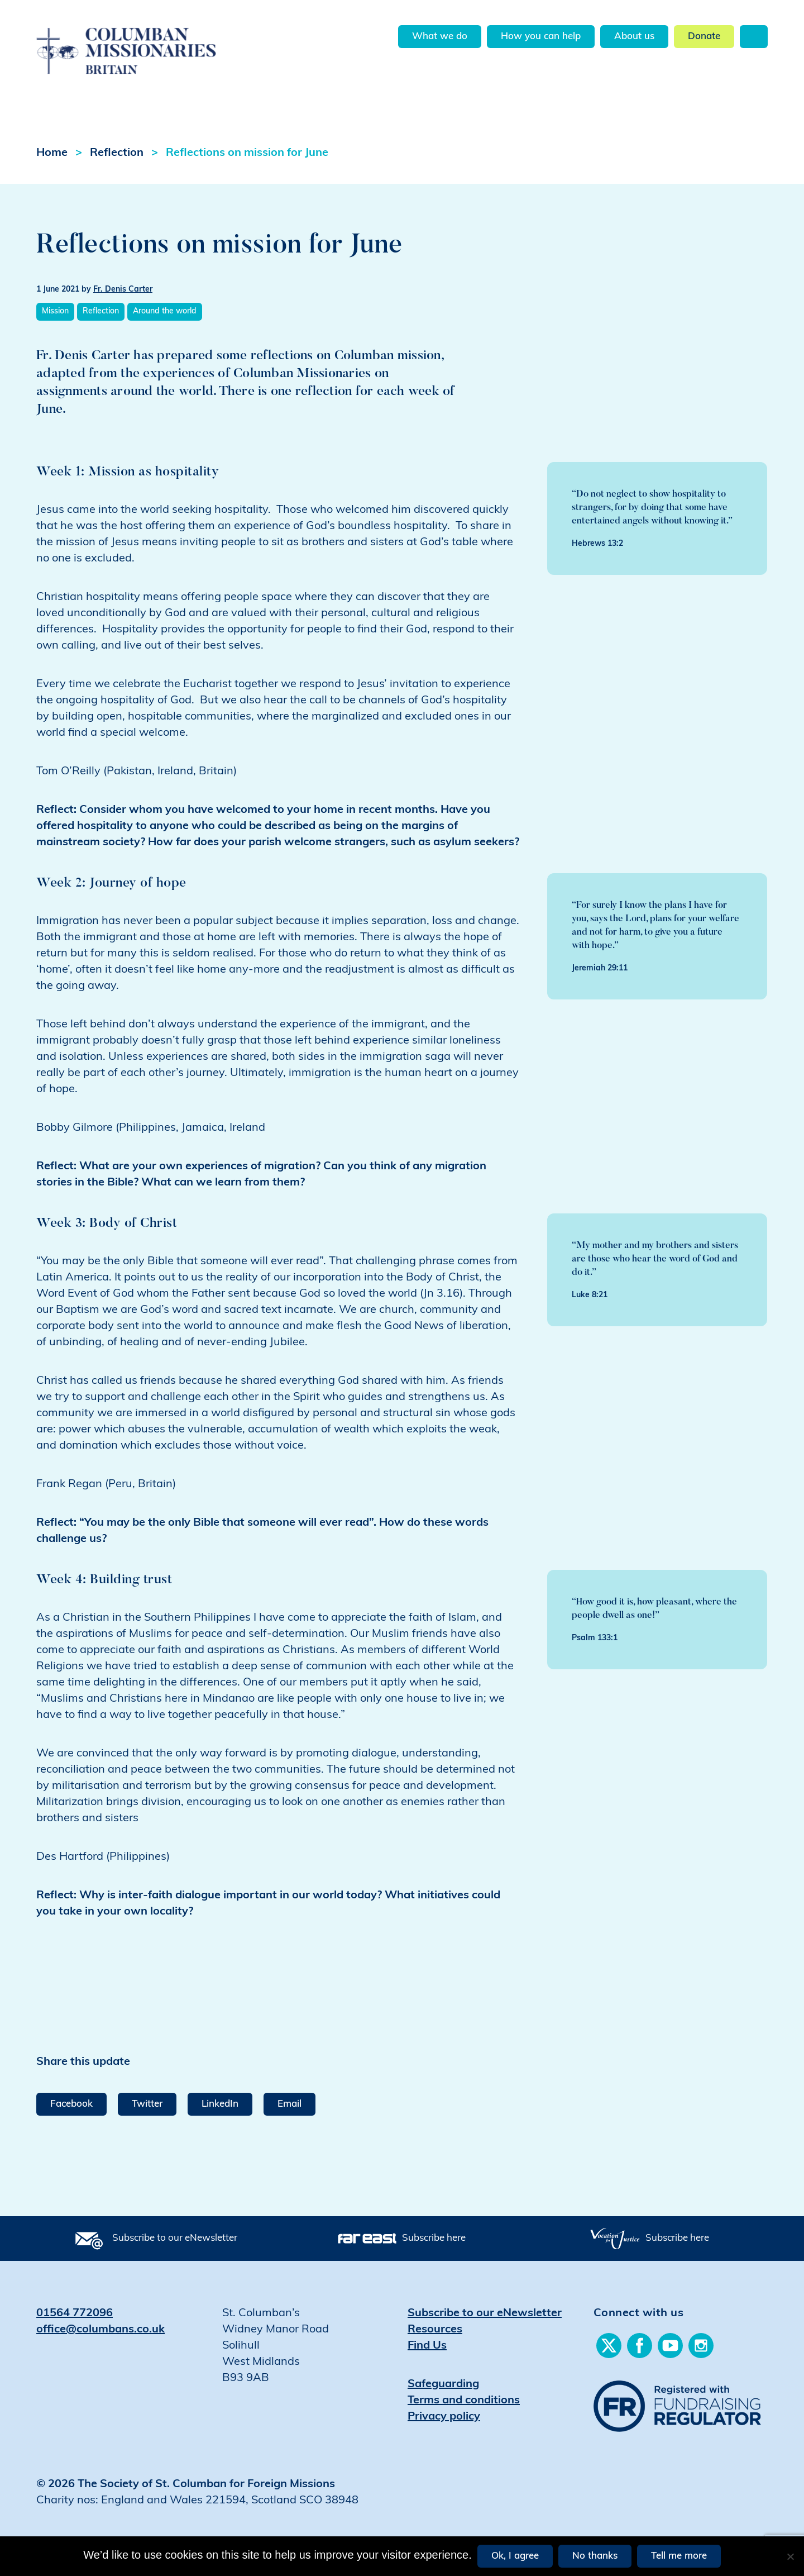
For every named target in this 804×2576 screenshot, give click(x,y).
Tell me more (679, 2556)
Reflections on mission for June (247, 153)
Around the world (165, 311)
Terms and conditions (464, 2400)
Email (289, 2104)
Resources (435, 2329)
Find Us (427, 2345)
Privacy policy (444, 2416)
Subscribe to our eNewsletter (174, 2238)
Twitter (147, 2104)
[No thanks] (790, 2556)
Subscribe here (434, 2238)
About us (634, 36)
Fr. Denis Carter (122, 289)
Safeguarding (443, 2384)
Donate (704, 36)
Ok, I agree (515, 2556)
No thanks (595, 2556)
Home (52, 153)
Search (754, 36)
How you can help (541, 36)
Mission (55, 311)
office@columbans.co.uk (100, 2329)
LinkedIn (220, 2104)
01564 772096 (74, 2313)
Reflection (116, 153)
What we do (439, 36)
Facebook (71, 2104)
